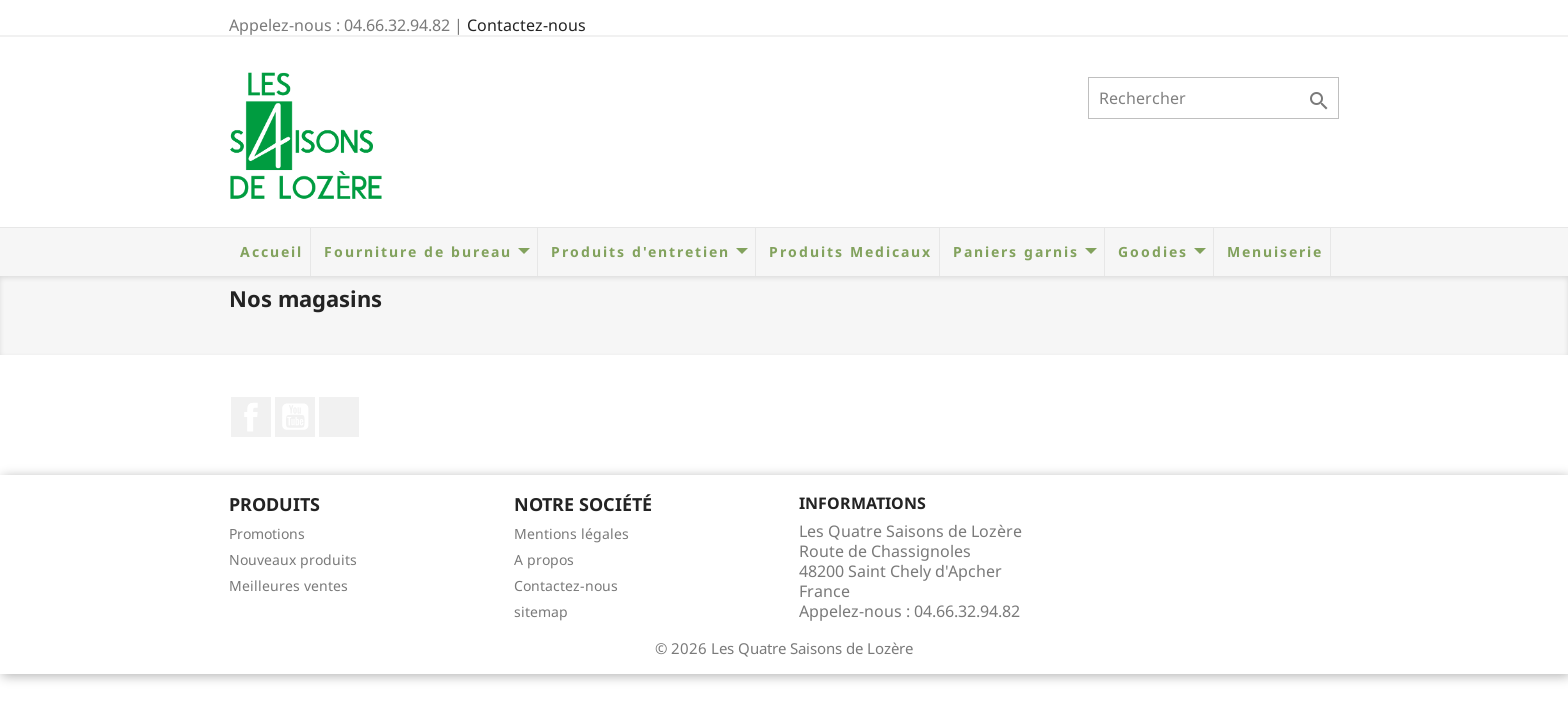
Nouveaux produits (293, 559)
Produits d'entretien (646, 251)
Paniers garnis (1022, 251)
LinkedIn (339, 417)
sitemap (541, 611)
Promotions (267, 533)
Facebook (251, 417)
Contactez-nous (526, 25)
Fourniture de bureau (424, 251)
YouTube (295, 417)
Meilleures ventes (288, 585)
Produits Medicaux (847, 251)
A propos (544, 559)
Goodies (1159, 251)
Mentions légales (571, 533)
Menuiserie (1272, 251)
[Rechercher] (1213, 98)
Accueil (268, 251)
